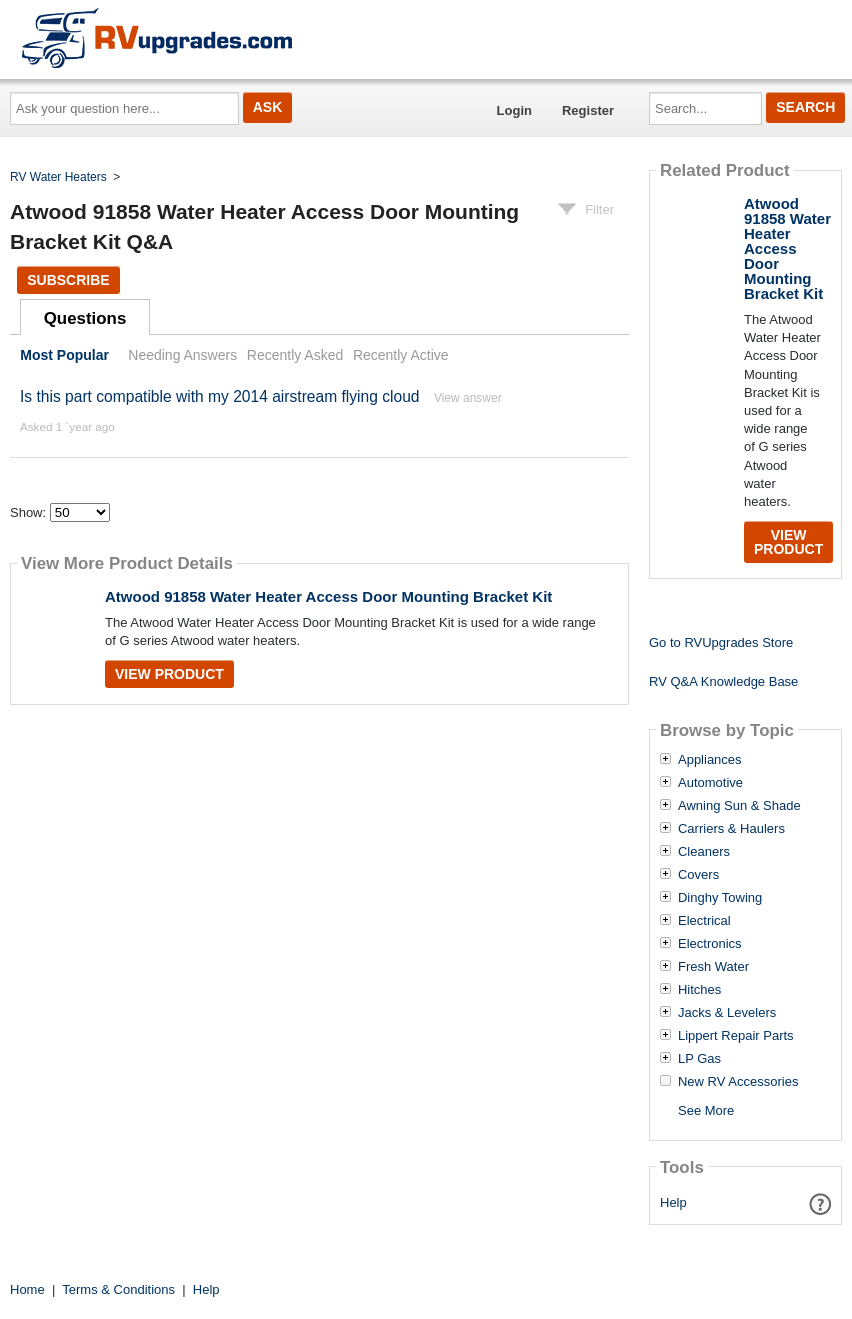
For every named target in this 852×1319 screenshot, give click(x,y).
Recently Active (401, 355)
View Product (169, 674)
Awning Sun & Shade (739, 806)
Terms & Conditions (118, 1289)
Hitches (699, 990)
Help (673, 1202)
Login (514, 110)
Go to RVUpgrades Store (721, 642)
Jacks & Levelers (727, 1013)
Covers (698, 875)
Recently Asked (295, 355)
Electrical (704, 921)
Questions (85, 318)
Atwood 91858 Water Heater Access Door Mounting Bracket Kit (328, 596)
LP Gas (699, 1059)
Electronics (710, 944)
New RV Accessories (738, 1082)
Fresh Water (713, 967)
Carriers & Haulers (731, 829)
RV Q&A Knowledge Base (723, 681)
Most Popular (64, 355)
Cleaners (704, 852)
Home (27, 1289)
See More (706, 1110)
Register (588, 110)
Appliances (710, 760)
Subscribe (68, 280)
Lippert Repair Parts (736, 1036)
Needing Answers (182, 355)
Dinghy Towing (720, 898)
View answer (468, 398)
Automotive (710, 783)
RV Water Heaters (58, 177)
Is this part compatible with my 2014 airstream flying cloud (220, 396)
